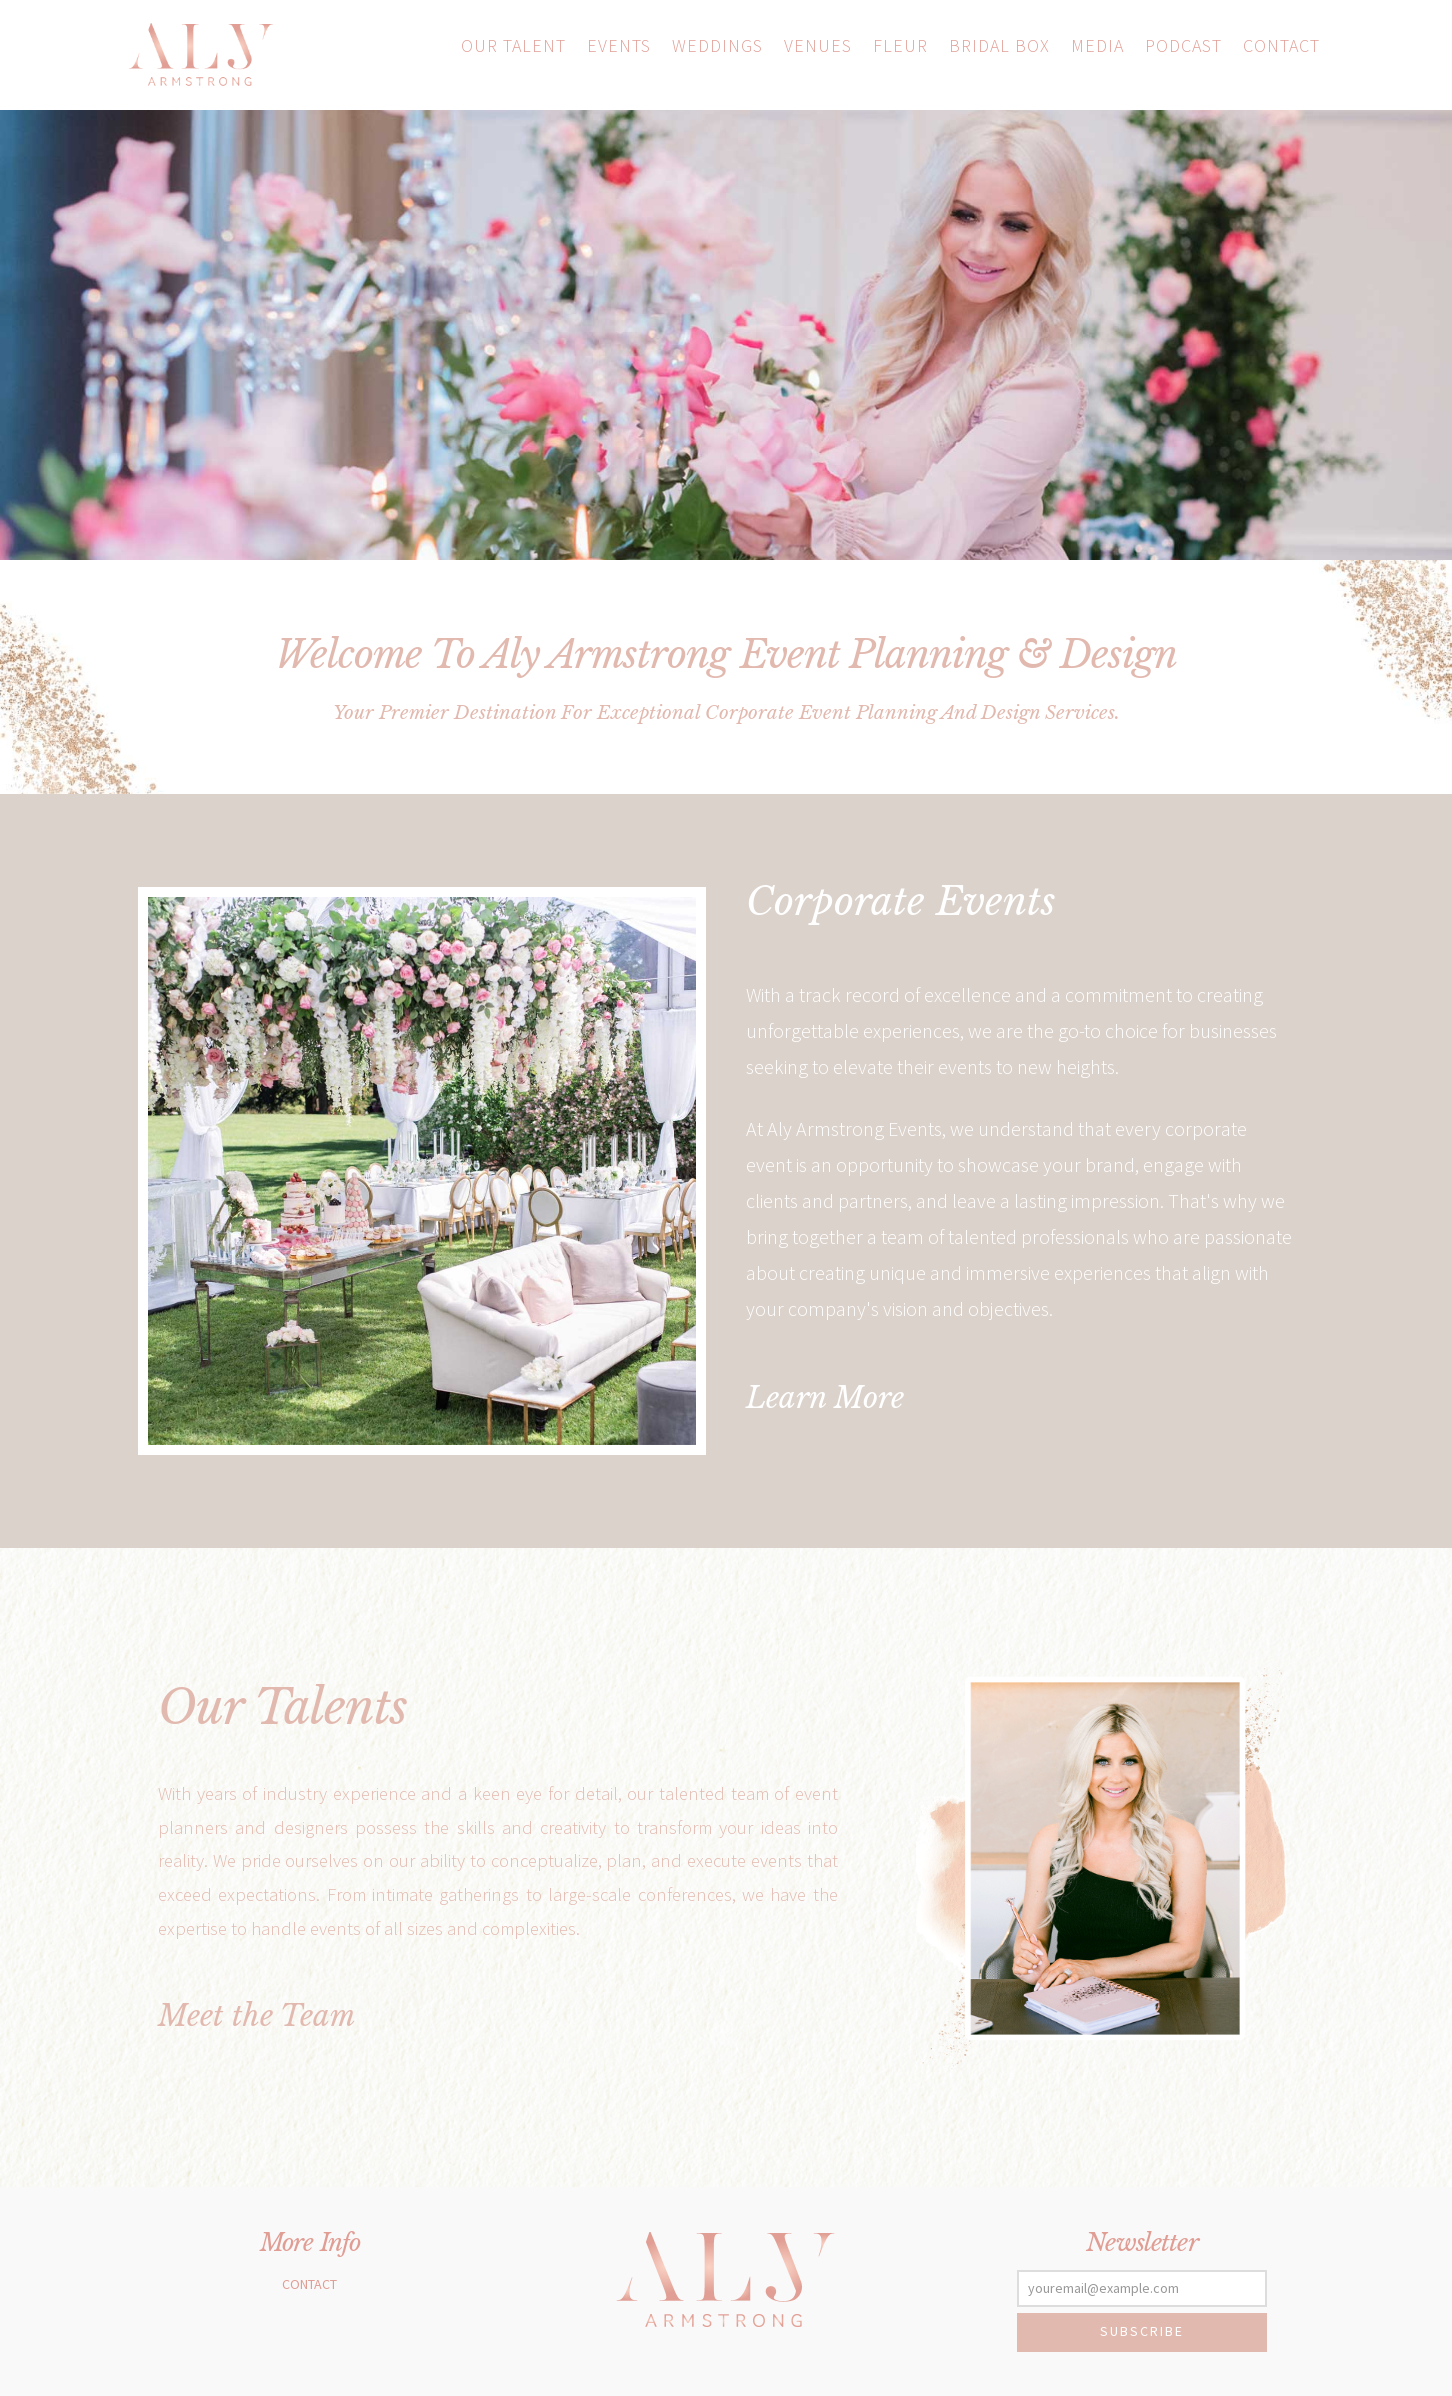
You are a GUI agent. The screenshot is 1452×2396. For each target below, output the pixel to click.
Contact (309, 2284)
